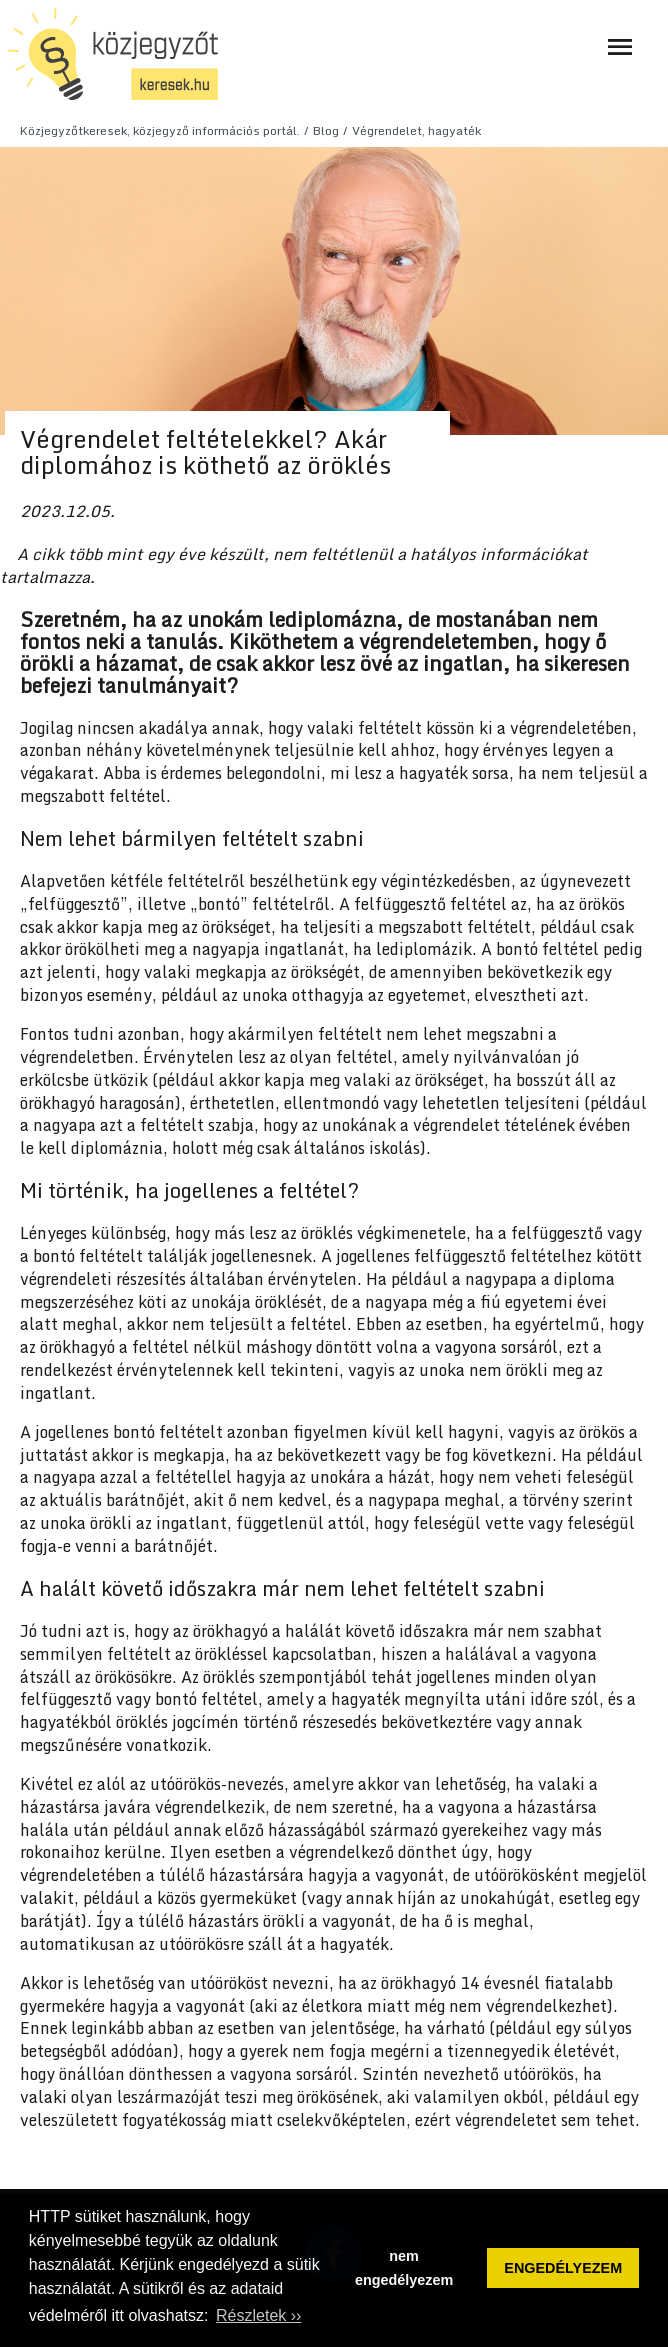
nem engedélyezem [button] (404, 2268)
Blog (326, 130)
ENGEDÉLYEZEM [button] (563, 2268)
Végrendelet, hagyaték (416, 130)
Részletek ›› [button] (258, 2315)
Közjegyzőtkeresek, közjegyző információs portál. (160, 130)
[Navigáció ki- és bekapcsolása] (620, 47)
